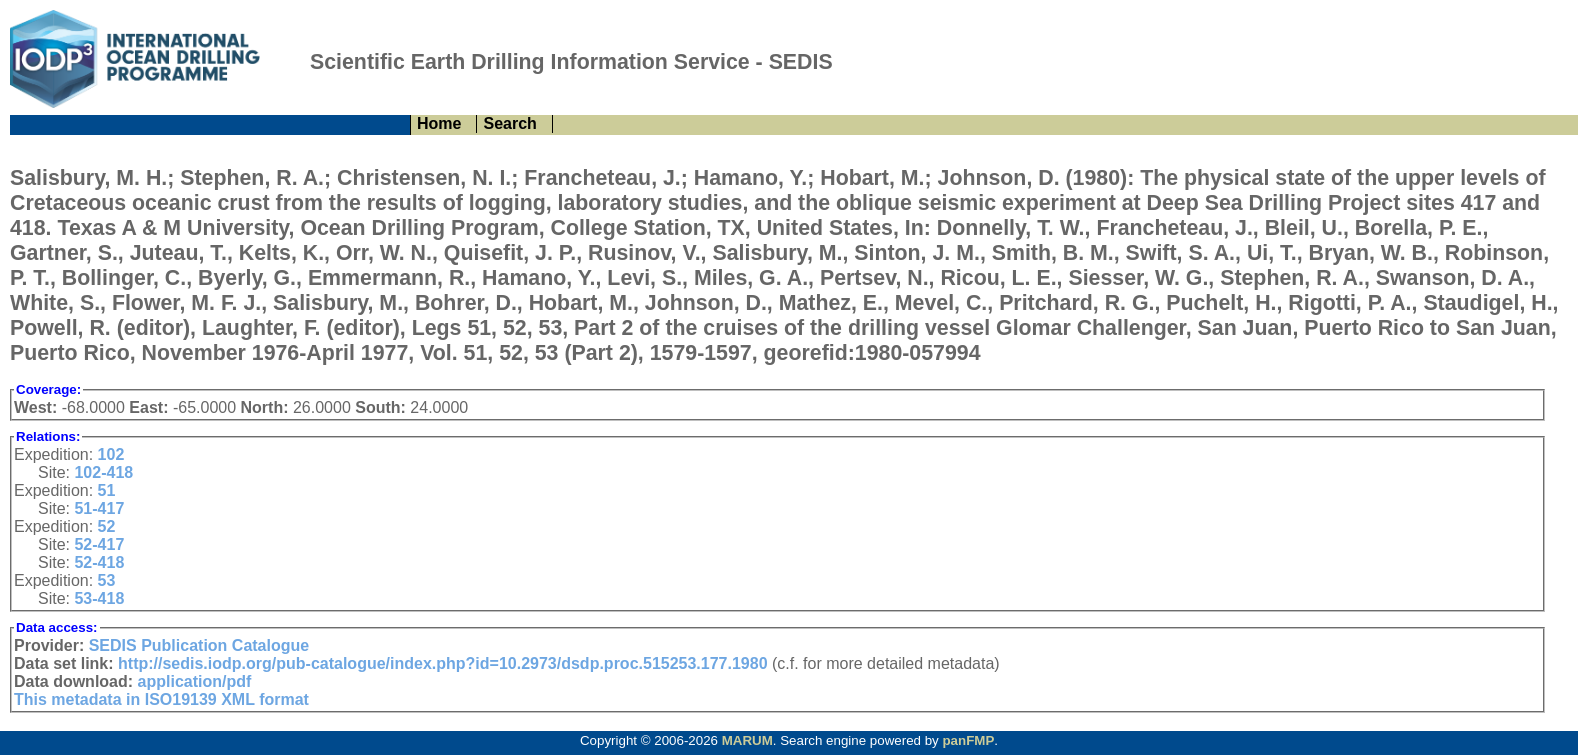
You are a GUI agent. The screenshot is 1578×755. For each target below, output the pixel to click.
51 (107, 490)
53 (107, 580)
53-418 (99, 598)
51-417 (99, 508)
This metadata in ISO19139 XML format (161, 699)
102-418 (103, 472)
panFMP (968, 740)
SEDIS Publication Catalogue (199, 645)
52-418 (99, 562)
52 (107, 526)
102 (111, 454)
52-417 (99, 544)
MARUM (747, 740)
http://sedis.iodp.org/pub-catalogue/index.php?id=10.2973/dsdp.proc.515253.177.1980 (443, 663)
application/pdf (195, 681)
